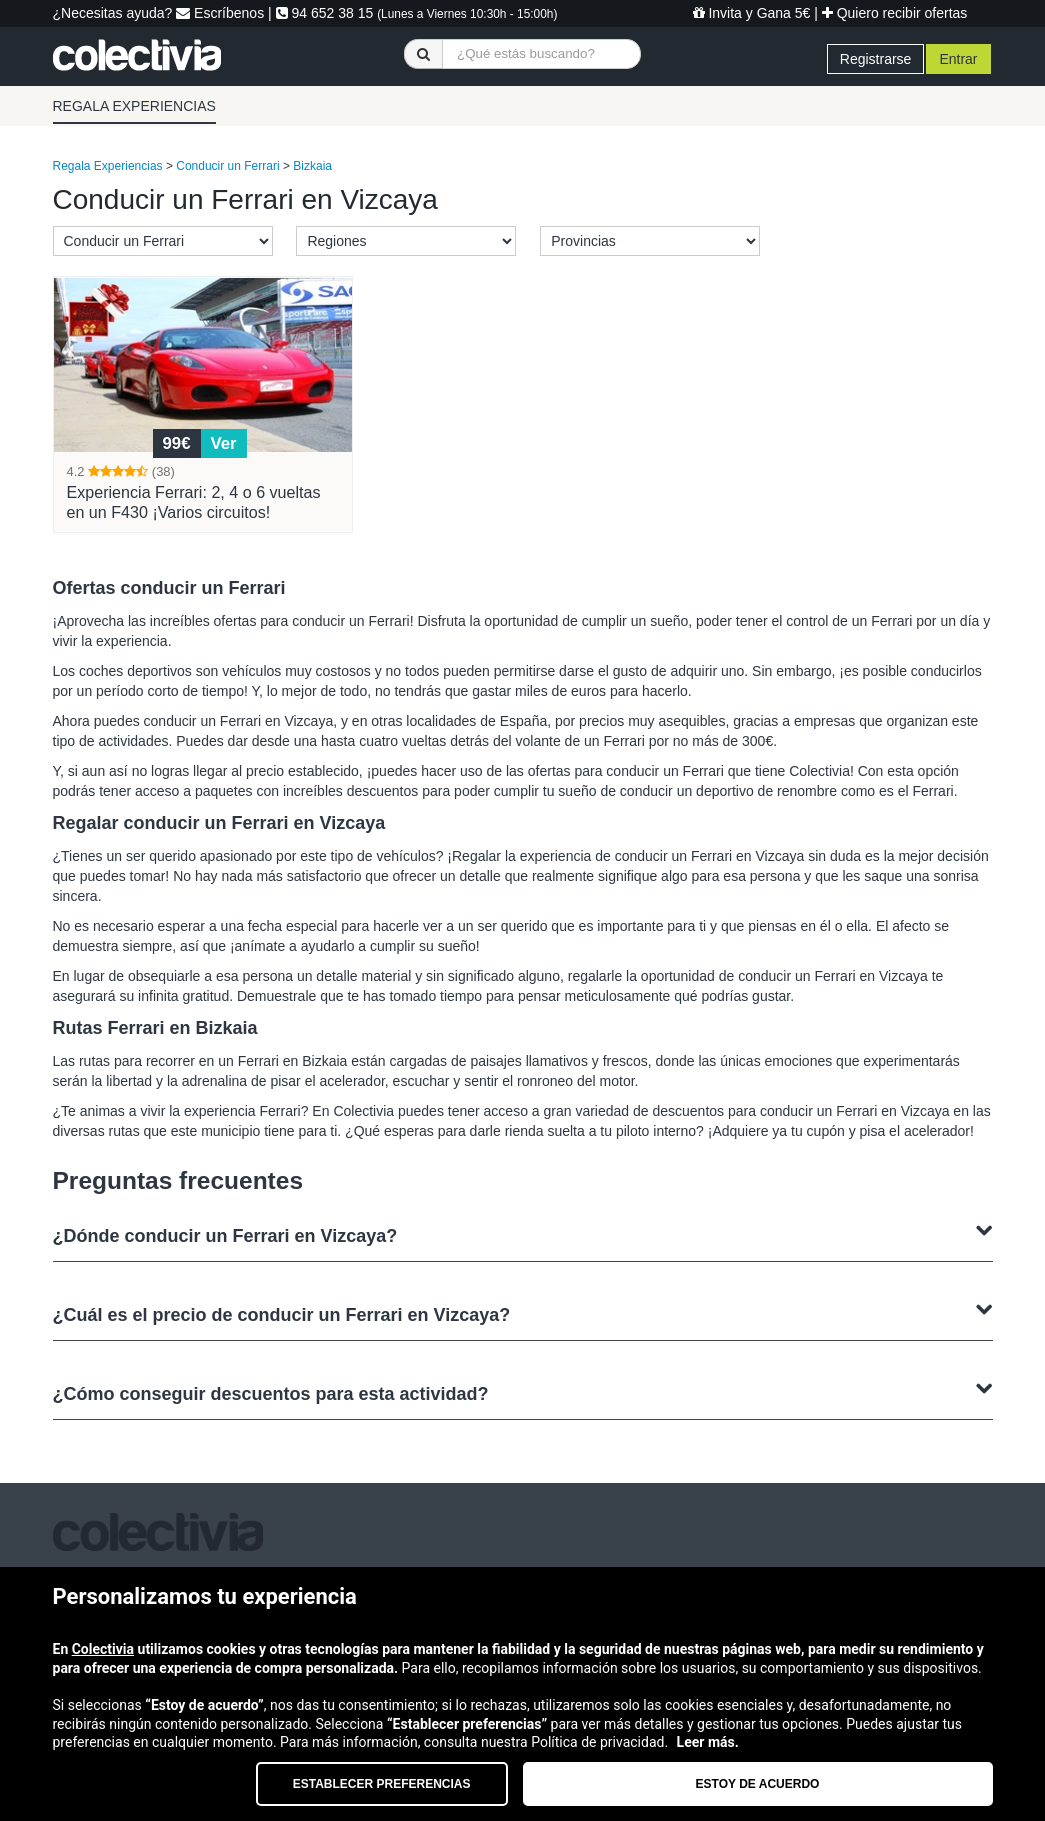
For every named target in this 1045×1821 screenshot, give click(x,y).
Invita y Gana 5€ (752, 13)
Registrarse (876, 59)
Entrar (958, 59)
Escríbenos (220, 13)
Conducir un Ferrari (227, 166)
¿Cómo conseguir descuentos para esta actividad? (523, 1391)
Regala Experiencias (108, 166)
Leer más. (708, 1742)
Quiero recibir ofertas (895, 13)
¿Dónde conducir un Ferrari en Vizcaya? (523, 1233)
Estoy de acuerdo (758, 1784)
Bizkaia (312, 166)
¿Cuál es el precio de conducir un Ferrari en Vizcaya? (523, 1312)
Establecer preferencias (382, 1784)
